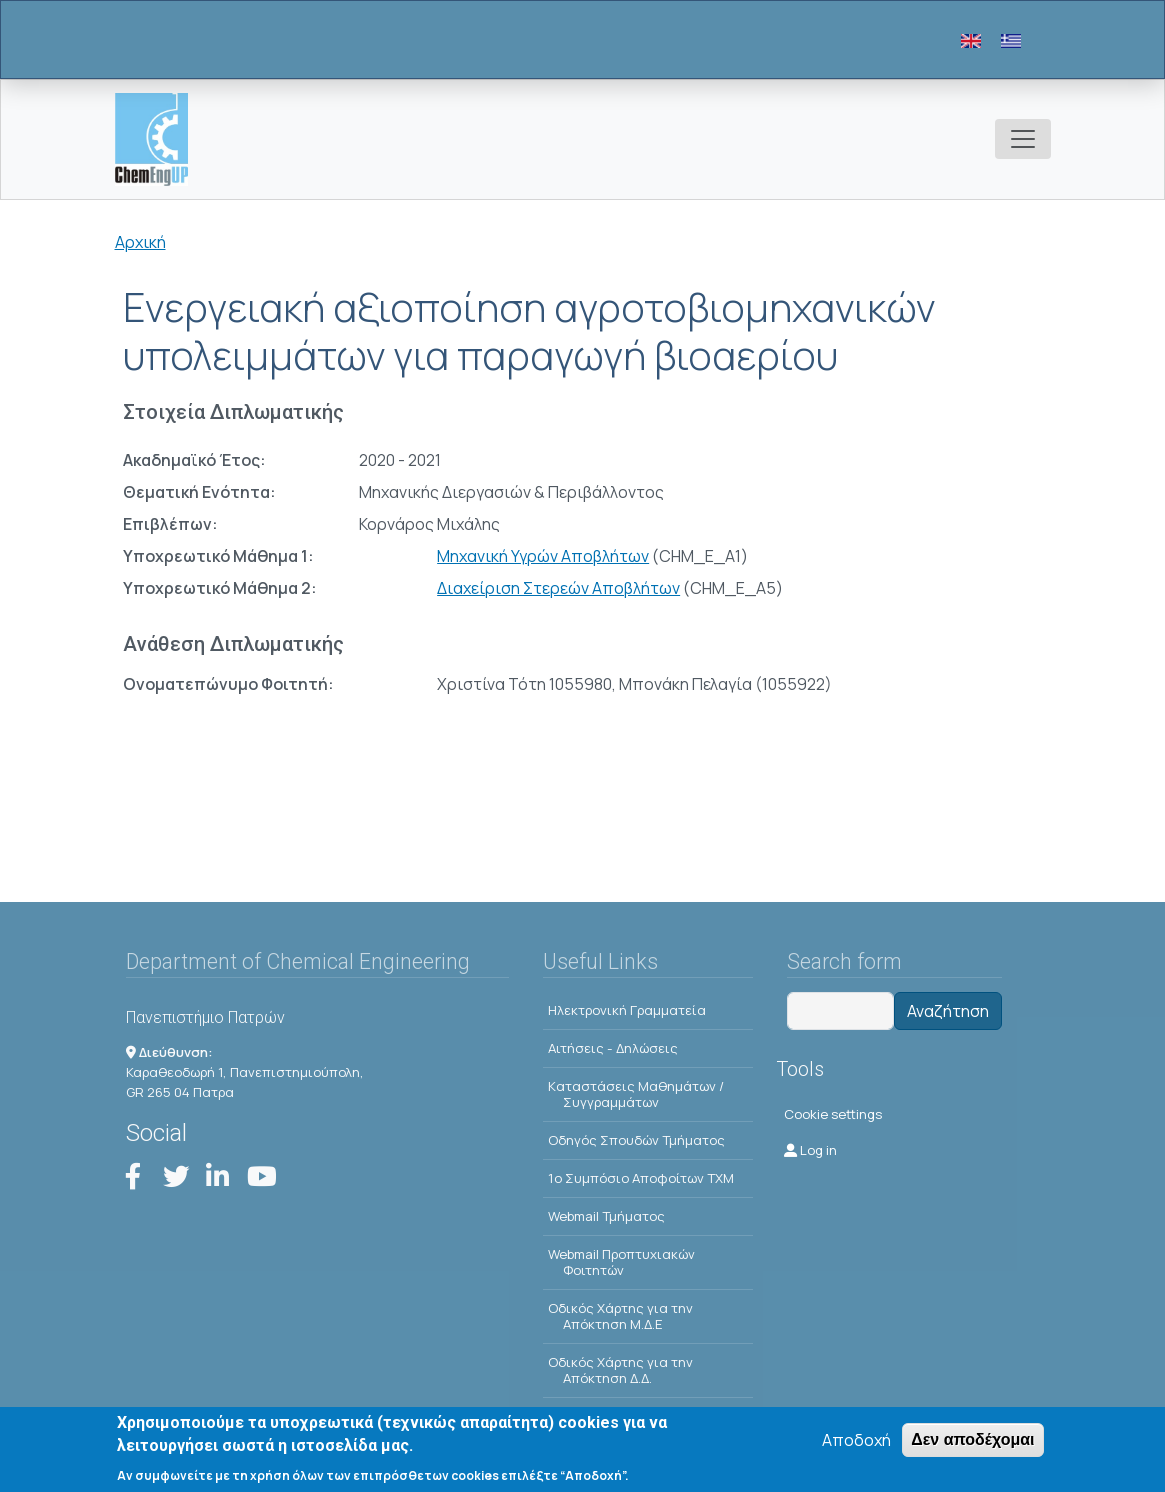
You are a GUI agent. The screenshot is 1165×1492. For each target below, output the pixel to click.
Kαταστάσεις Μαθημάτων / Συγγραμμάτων (636, 1094)
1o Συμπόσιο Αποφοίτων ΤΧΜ (641, 1178)
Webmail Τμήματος (606, 1216)
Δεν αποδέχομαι (972, 1447)
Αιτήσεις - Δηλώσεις (613, 1048)
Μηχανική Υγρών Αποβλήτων (543, 556)
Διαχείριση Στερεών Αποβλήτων (558, 588)
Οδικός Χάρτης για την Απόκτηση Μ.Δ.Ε (620, 1316)
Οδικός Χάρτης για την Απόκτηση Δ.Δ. (620, 1370)
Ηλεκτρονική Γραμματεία (627, 1010)
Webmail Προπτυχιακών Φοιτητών (621, 1262)
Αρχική (140, 242)
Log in (810, 1150)
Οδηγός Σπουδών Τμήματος (636, 1140)
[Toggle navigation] (1023, 139)
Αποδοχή (856, 1448)
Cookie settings (833, 1114)
